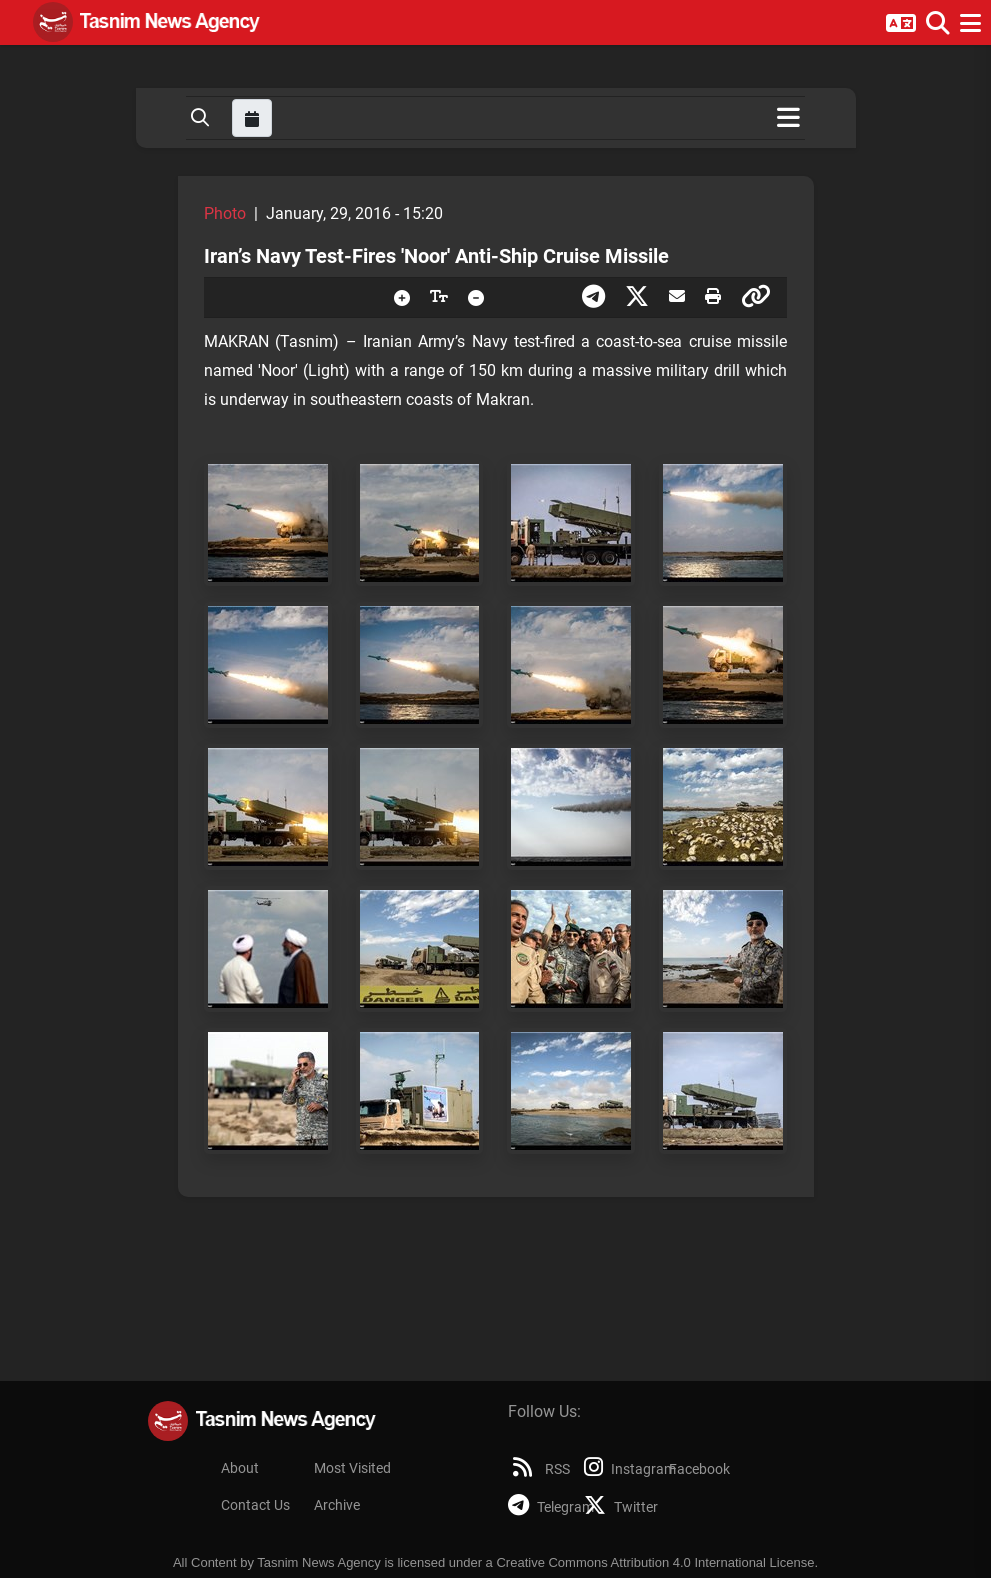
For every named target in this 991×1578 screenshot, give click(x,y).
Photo (225, 213)
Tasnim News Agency (319, 1562)
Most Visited (352, 1468)
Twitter (615, 1507)
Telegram (539, 1507)
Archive (337, 1505)
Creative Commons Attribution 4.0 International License (655, 1562)
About (240, 1468)
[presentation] (402, 296)
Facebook (696, 1469)
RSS (539, 1469)
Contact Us (255, 1505)
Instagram (615, 1469)
